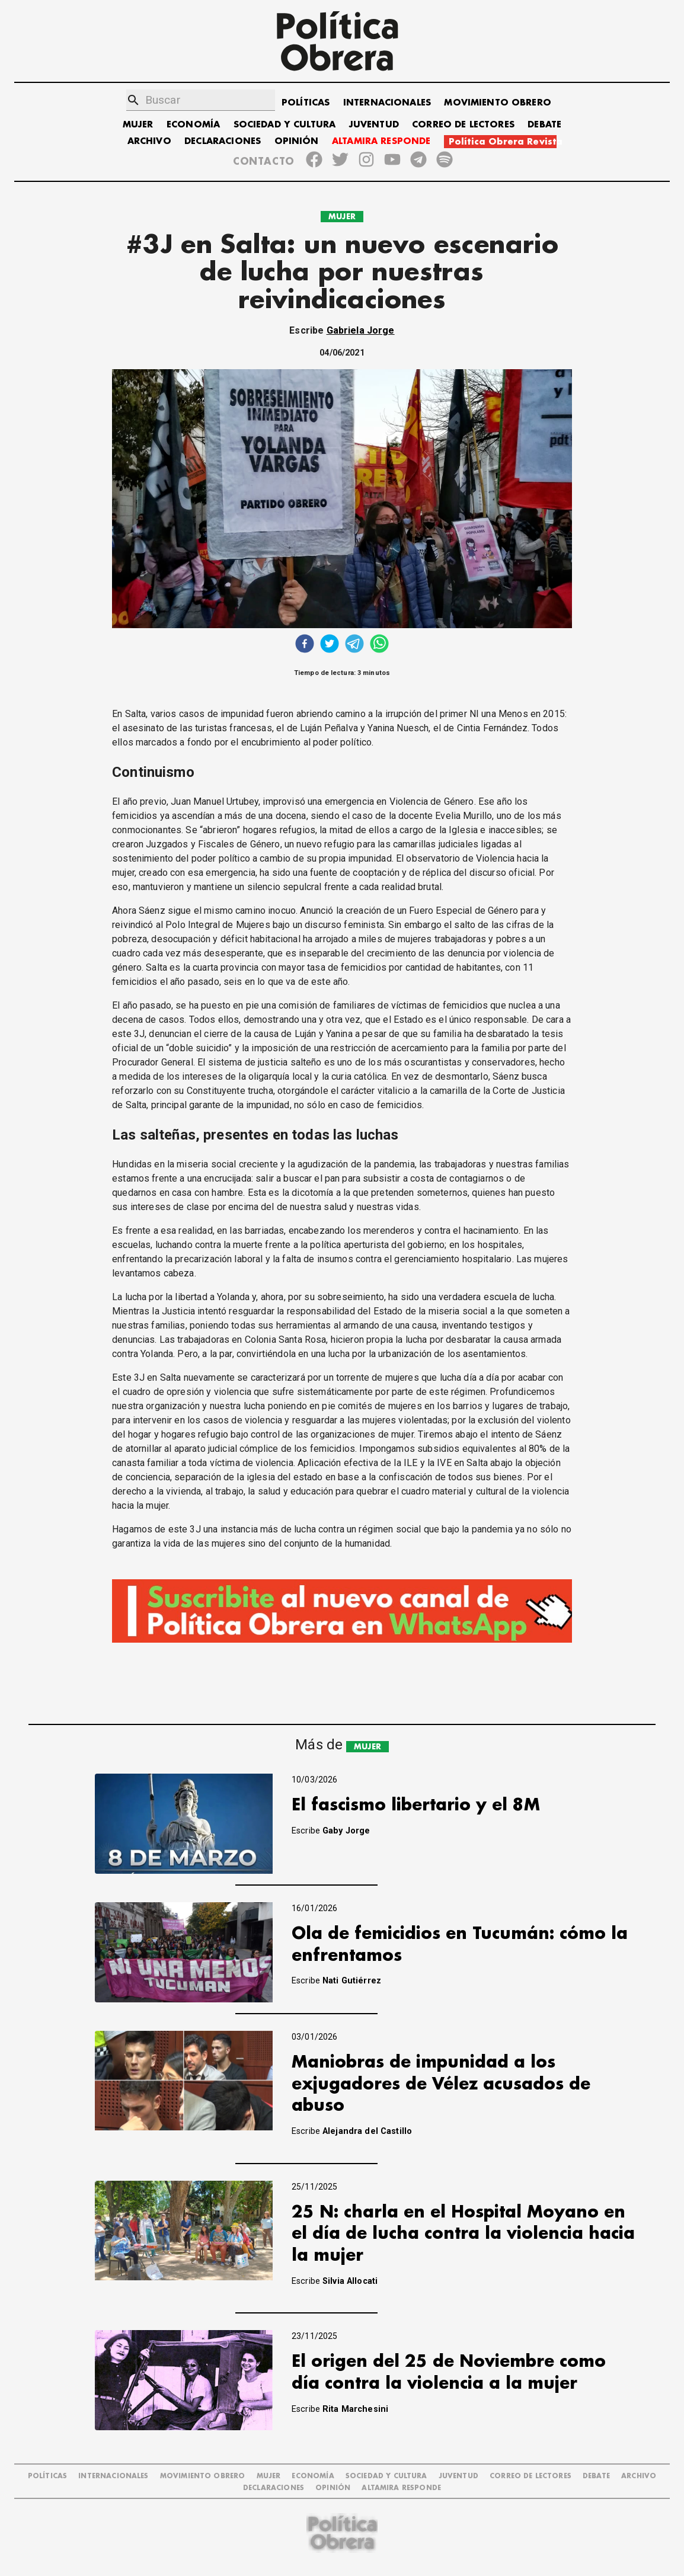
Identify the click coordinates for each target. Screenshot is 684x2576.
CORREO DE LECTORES (463, 124)
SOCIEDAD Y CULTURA (285, 124)
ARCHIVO (149, 141)
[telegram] (354, 645)
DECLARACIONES (222, 141)
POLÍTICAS (306, 102)
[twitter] (329, 645)
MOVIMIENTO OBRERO (497, 102)
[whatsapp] (379, 645)
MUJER (138, 124)
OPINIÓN (296, 141)
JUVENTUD (374, 124)
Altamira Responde (401, 2488)
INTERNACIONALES (387, 102)
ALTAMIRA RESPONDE (381, 141)
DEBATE (544, 124)
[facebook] (304, 645)
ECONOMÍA (193, 124)
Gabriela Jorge (361, 330)
